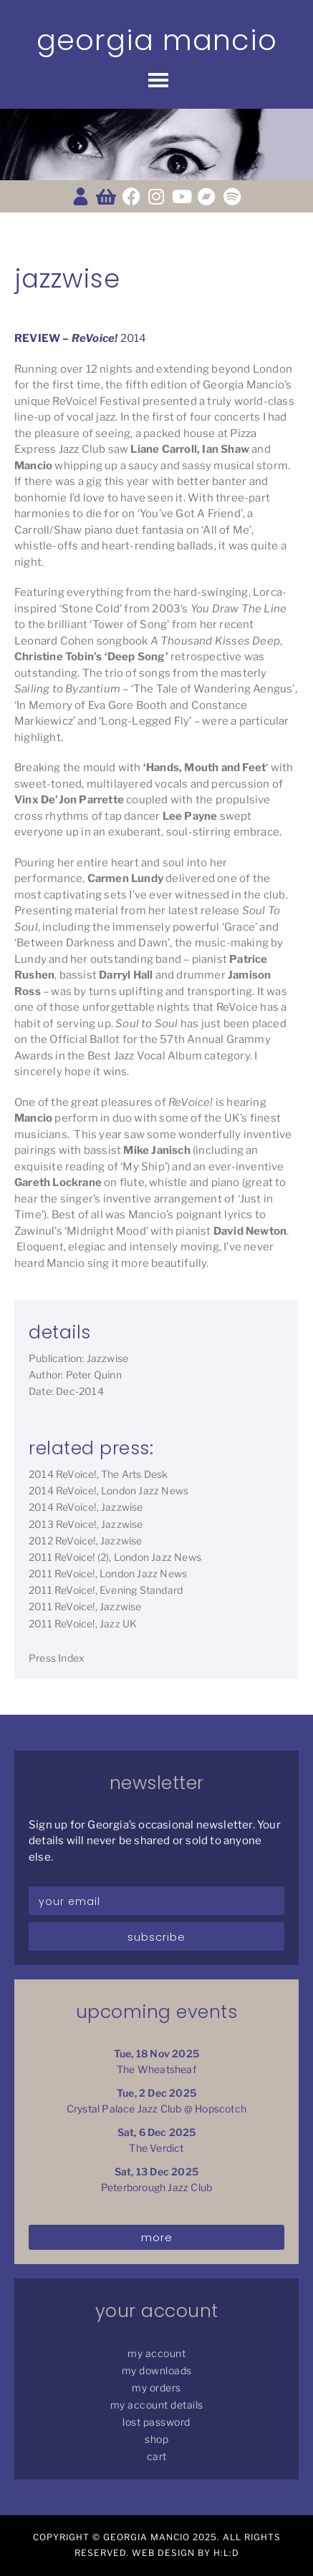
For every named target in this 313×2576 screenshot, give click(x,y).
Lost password (156, 2422)
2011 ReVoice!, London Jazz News (108, 1573)
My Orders (156, 2387)
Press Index (57, 1658)
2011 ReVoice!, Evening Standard (106, 1590)
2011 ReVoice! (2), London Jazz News (115, 1557)
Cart (157, 2456)
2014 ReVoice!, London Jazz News (108, 1490)
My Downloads (157, 2370)
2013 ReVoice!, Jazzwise (86, 1524)
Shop (156, 2439)
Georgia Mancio (157, 40)
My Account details (156, 2405)
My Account (156, 2353)
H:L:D (226, 2552)
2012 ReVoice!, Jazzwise (86, 1540)
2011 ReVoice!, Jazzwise (85, 1606)
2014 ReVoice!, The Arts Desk (98, 1474)
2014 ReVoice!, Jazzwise (86, 1507)
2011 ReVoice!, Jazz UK (83, 1623)
